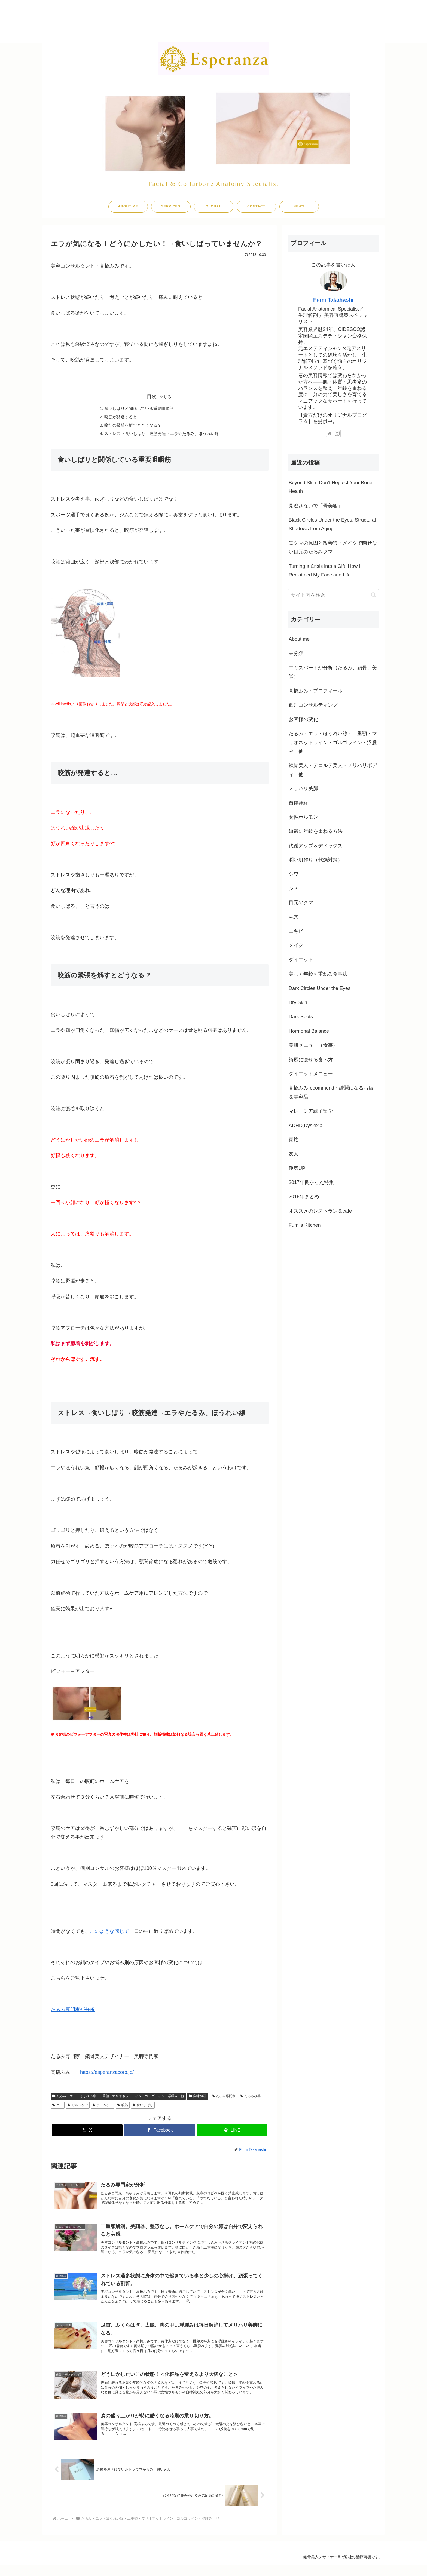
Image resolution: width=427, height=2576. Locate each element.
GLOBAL (213, 206)
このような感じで (109, 1933)
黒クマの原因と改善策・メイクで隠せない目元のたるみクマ (333, 547)
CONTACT (256, 206)
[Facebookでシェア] (159, 2132)
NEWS (299, 206)
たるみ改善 (250, 2098)
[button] (373, 595)
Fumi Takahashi (333, 300)
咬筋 (122, 2107)
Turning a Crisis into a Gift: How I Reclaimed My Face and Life (324, 570)
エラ (57, 2107)
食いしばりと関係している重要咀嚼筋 (138, 408)
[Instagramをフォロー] (337, 433)
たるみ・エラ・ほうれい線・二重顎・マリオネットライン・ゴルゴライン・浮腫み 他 (118, 2098)
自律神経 (197, 2098)
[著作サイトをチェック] (329, 433)
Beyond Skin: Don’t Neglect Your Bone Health (330, 487)
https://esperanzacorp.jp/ (107, 2074)
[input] (333, 595)
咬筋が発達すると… (120, 417)
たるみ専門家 (224, 2098)
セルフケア (78, 2107)
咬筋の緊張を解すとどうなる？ (131, 426)
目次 (152, 396)
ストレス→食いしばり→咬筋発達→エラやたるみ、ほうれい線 (162, 435)
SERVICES (170, 206)
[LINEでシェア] (232, 2132)
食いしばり (143, 2107)
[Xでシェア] (87, 2132)
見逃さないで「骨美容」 (316, 505)
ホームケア (103, 2107)
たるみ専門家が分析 (73, 2011)
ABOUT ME (128, 206)
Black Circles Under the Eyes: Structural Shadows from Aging (332, 524)
